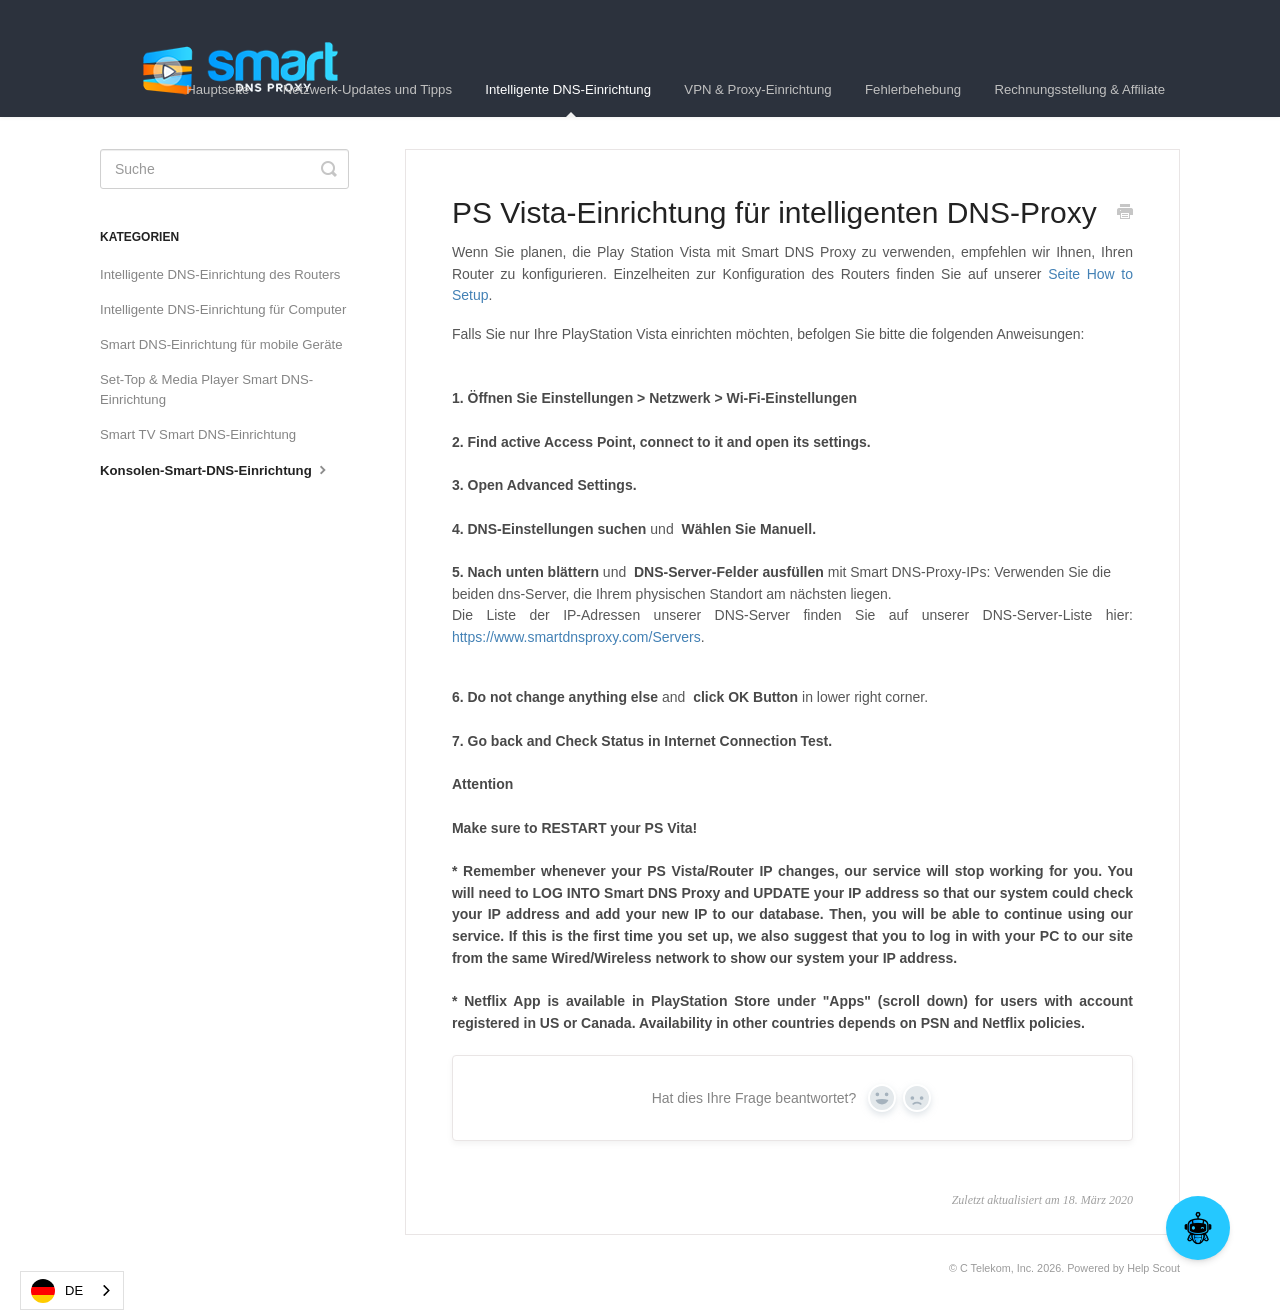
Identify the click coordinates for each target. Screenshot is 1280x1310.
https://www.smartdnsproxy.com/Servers (576, 637)
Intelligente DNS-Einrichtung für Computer (223, 309)
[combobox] (72, 1290)
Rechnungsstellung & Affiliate (1079, 89)
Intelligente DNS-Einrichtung (568, 99)
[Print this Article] (1125, 214)
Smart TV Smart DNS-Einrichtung (198, 434)
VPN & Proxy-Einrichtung (757, 89)
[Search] (224, 169)
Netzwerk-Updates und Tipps (367, 89)
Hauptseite (217, 89)
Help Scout (1153, 1268)
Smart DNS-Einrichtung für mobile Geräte (221, 344)
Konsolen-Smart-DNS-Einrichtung (215, 469)
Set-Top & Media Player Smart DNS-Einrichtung (206, 389)
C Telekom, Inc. (997, 1268)
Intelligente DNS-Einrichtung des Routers (220, 274)
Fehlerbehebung (913, 89)
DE (57, 1291)
